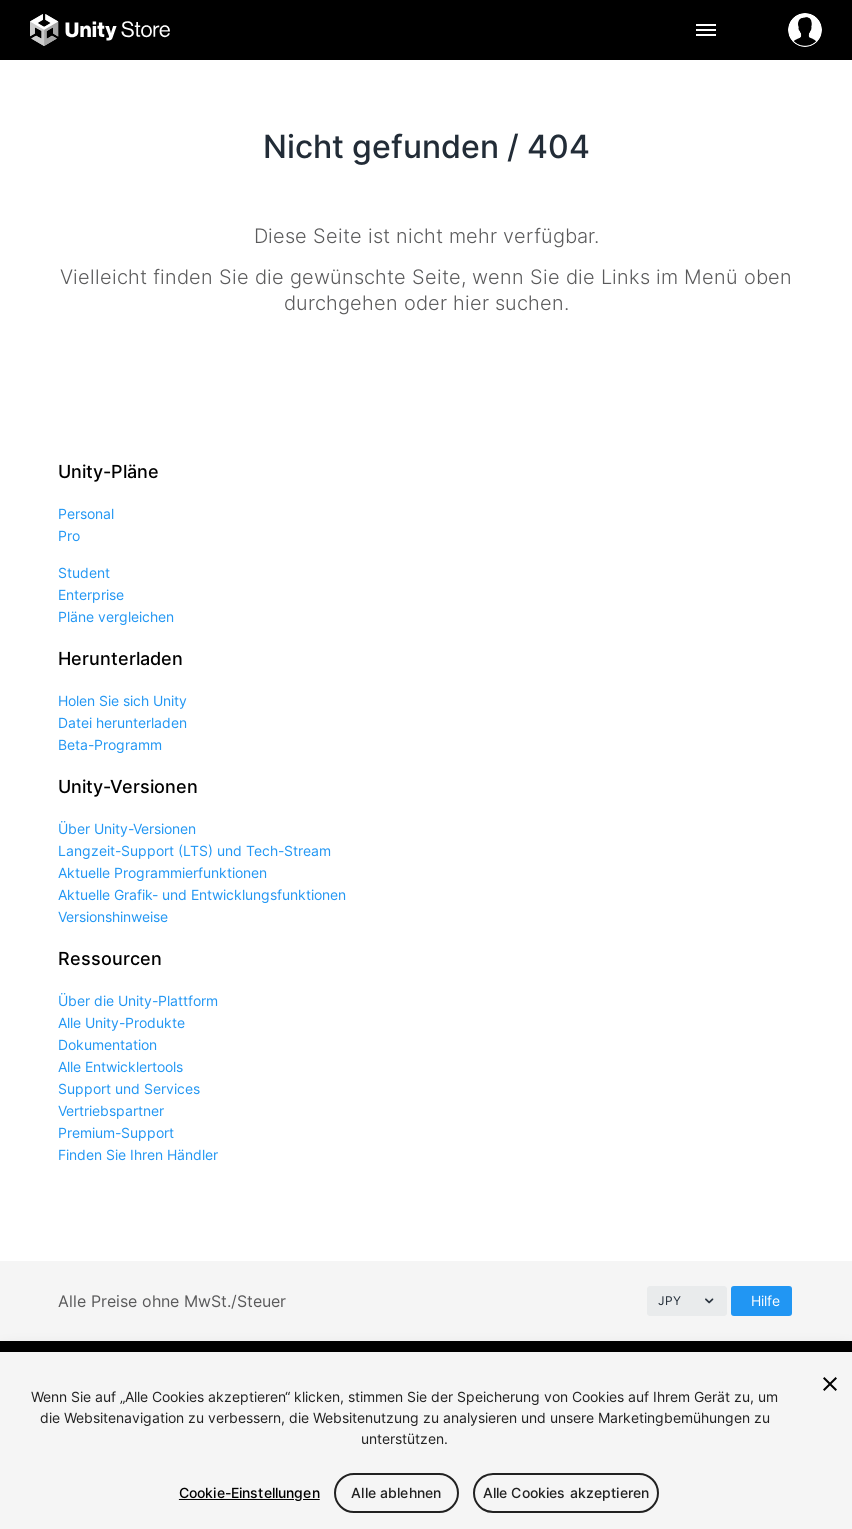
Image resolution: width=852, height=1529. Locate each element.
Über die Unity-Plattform (138, 1000)
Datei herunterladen (122, 722)
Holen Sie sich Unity (122, 700)
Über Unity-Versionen (127, 828)
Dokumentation (107, 1044)
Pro (69, 535)
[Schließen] (830, 1384)
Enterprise (91, 594)
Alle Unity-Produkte (121, 1022)
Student (84, 572)
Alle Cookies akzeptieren (566, 1492)
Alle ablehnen (396, 1492)
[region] (426, 1440)
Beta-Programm (110, 744)
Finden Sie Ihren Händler (138, 1154)
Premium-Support (116, 1132)
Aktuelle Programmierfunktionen (162, 872)
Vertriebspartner (111, 1110)
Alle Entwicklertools (120, 1066)
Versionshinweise (113, 916)
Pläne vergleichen (116, 616)
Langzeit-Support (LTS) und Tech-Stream (194, 850)
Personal (86, 513)
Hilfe (765, 1300)
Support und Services (129, 1088)
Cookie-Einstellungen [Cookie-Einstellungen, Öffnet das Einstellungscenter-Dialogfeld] (249, 1492)
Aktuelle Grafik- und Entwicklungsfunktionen (202, 894)
